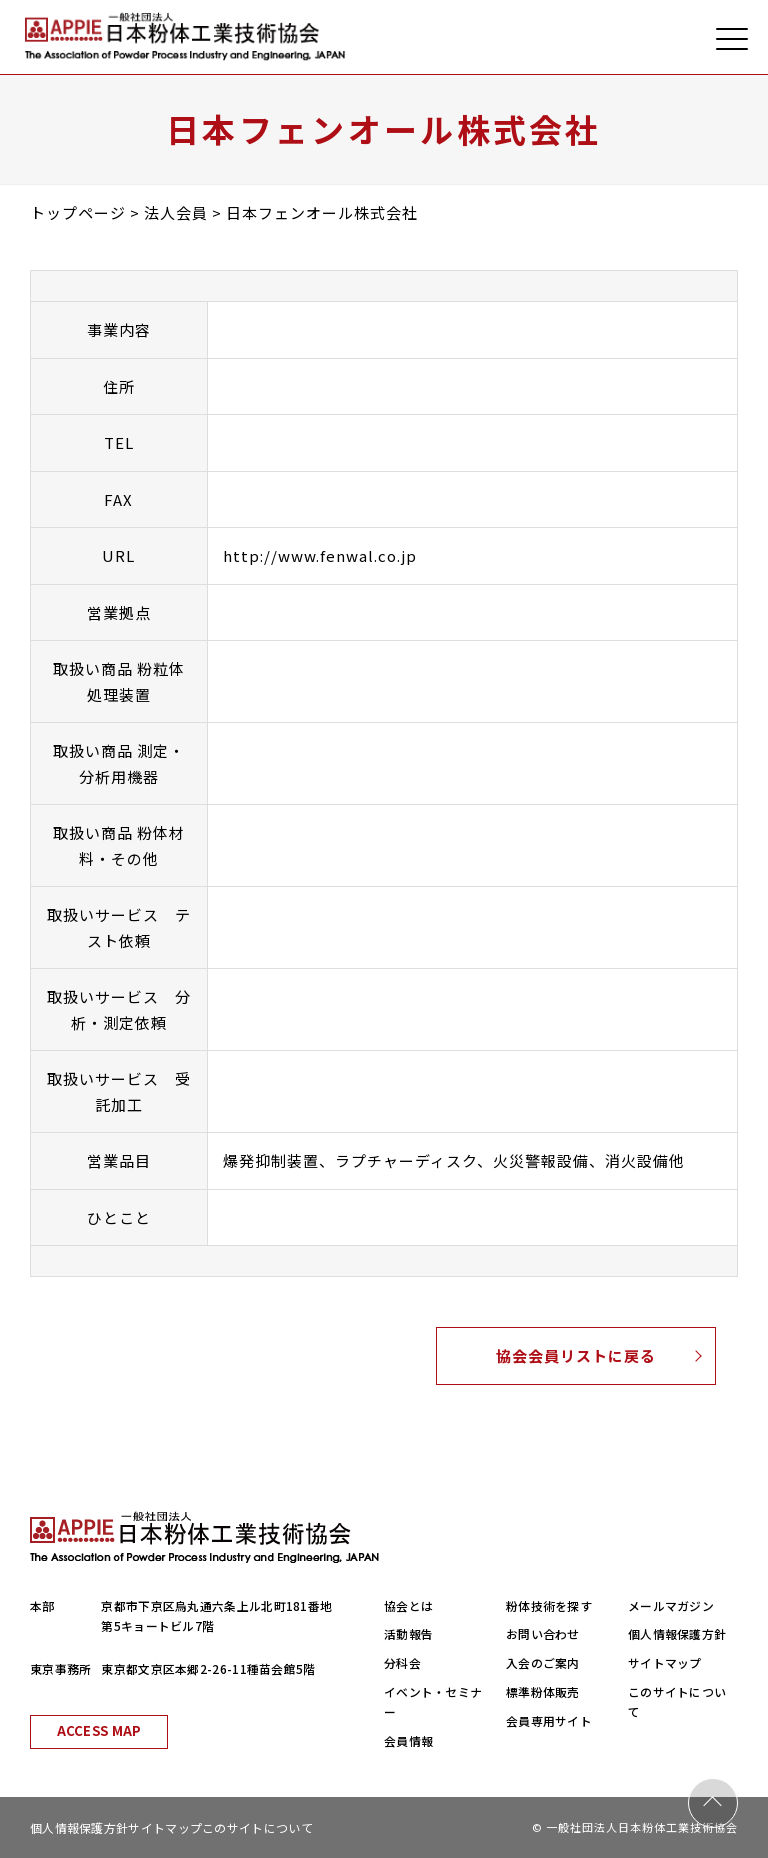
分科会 (402, 1662)
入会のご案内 (543, 1662)
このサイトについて (257, 1827)
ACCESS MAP (99, 1730)
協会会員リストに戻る (576, 1355)
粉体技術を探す (549, 1605)
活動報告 (408, 1633)
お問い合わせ (543, 1633)
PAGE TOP (713, 1803)
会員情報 (408, 1740)
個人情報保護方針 (677, 1633)
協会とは (408, 1605)
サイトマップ (665, 1662)
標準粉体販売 (543, 1691)
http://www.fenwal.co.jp (320, 555)
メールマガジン (671, 1605)
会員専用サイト (549, 1720)
